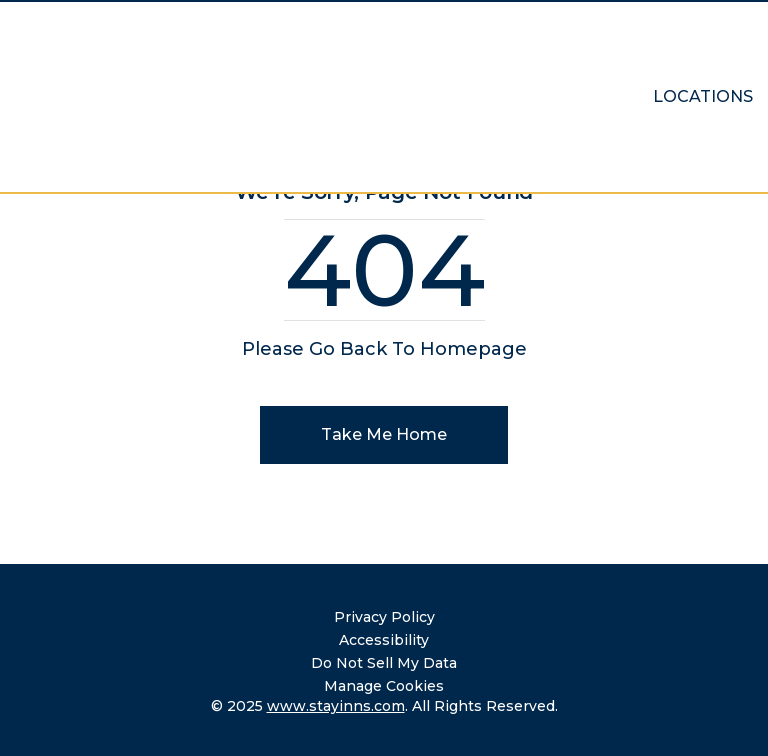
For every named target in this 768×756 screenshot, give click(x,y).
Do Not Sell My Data (384, 663)
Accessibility (384, 640)
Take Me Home (384, 434)
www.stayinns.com (336, 706)
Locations (703, 96)
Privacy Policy (384, 617)
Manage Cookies (384, 686)
